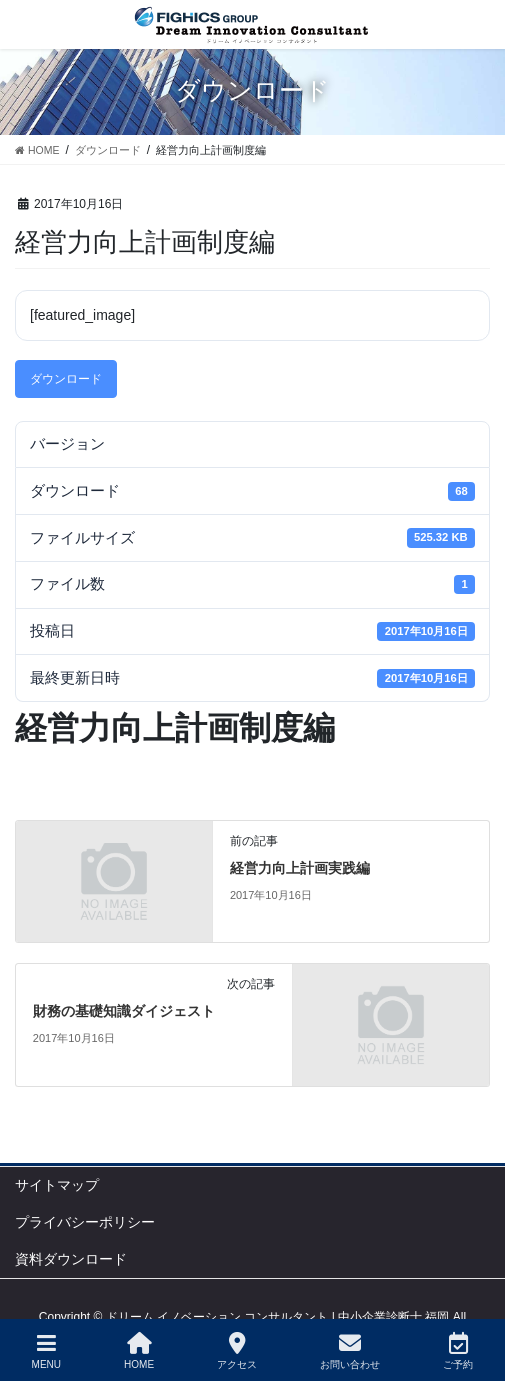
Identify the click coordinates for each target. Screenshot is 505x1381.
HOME (139, 1351)
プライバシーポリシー (85, 1222)
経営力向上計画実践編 (300, 868)
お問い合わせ (350, 1351)
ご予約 (458, 1351)
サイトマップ (57, 1185)
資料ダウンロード (71, 1259)
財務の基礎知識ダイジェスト (124, 1011)
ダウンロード (66, 379)
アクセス (237, 1351)
